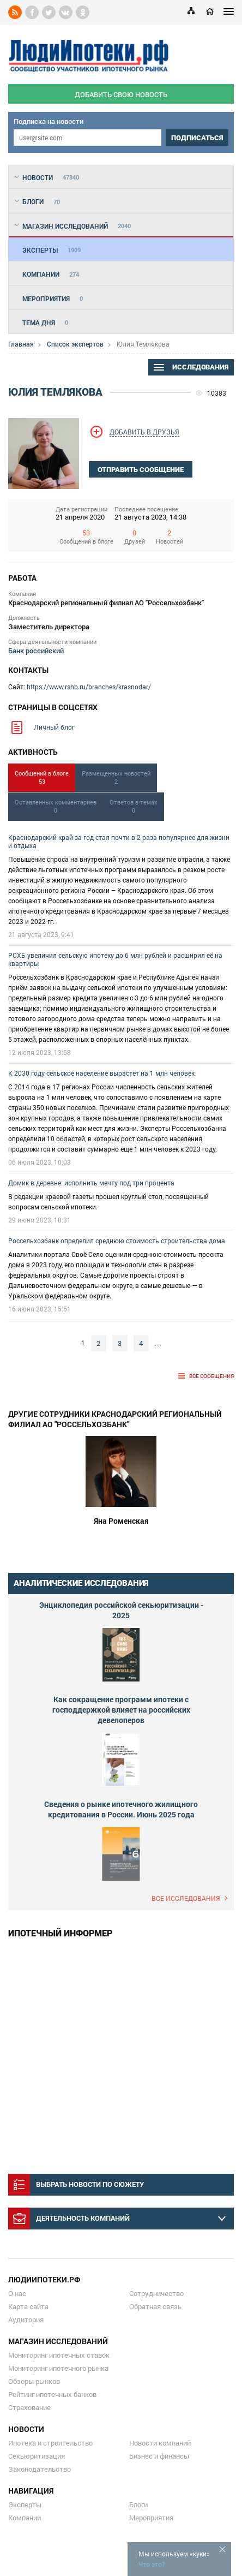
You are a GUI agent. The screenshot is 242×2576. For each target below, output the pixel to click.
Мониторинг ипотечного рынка (58, 2368)
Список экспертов (75, 343)
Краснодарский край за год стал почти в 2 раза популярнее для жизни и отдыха (118, 841)
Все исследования (186, 1898)
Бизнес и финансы (159, 2456)
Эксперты (24, 2504)
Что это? (151, 2564)
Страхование (29, 2407)
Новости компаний (160, 2443)
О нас (17, 2293)
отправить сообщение (141, 470)
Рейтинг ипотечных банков (52, 2394)
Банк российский (36, 650)
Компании (24, 2518)
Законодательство (39, 2469)
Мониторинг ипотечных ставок (59, 2355)
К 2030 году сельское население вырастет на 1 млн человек (101, 1073)
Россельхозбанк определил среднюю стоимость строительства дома (116, 1240)
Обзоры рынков (34, 2381)
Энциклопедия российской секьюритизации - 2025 (121, 1610)
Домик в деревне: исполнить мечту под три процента (91, 1182)
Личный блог (54, 727)
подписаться (197, 138)
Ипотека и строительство (50, 2443)
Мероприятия (151, 2518)
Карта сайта (28, 2306)
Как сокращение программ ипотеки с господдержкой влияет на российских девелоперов (121, 1709)
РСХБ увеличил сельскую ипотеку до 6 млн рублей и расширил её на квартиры (115, 959)
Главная (21, 343)
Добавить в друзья (144, 431)
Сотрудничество (156, 2293)
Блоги (138, 2504)
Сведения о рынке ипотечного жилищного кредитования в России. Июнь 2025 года (121, 1809)
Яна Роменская (121, 1521)
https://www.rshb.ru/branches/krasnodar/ (89, 686)
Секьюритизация (36, 2456)
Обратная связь (155, 2306)
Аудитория (26, 2319)
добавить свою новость (121, 94)
